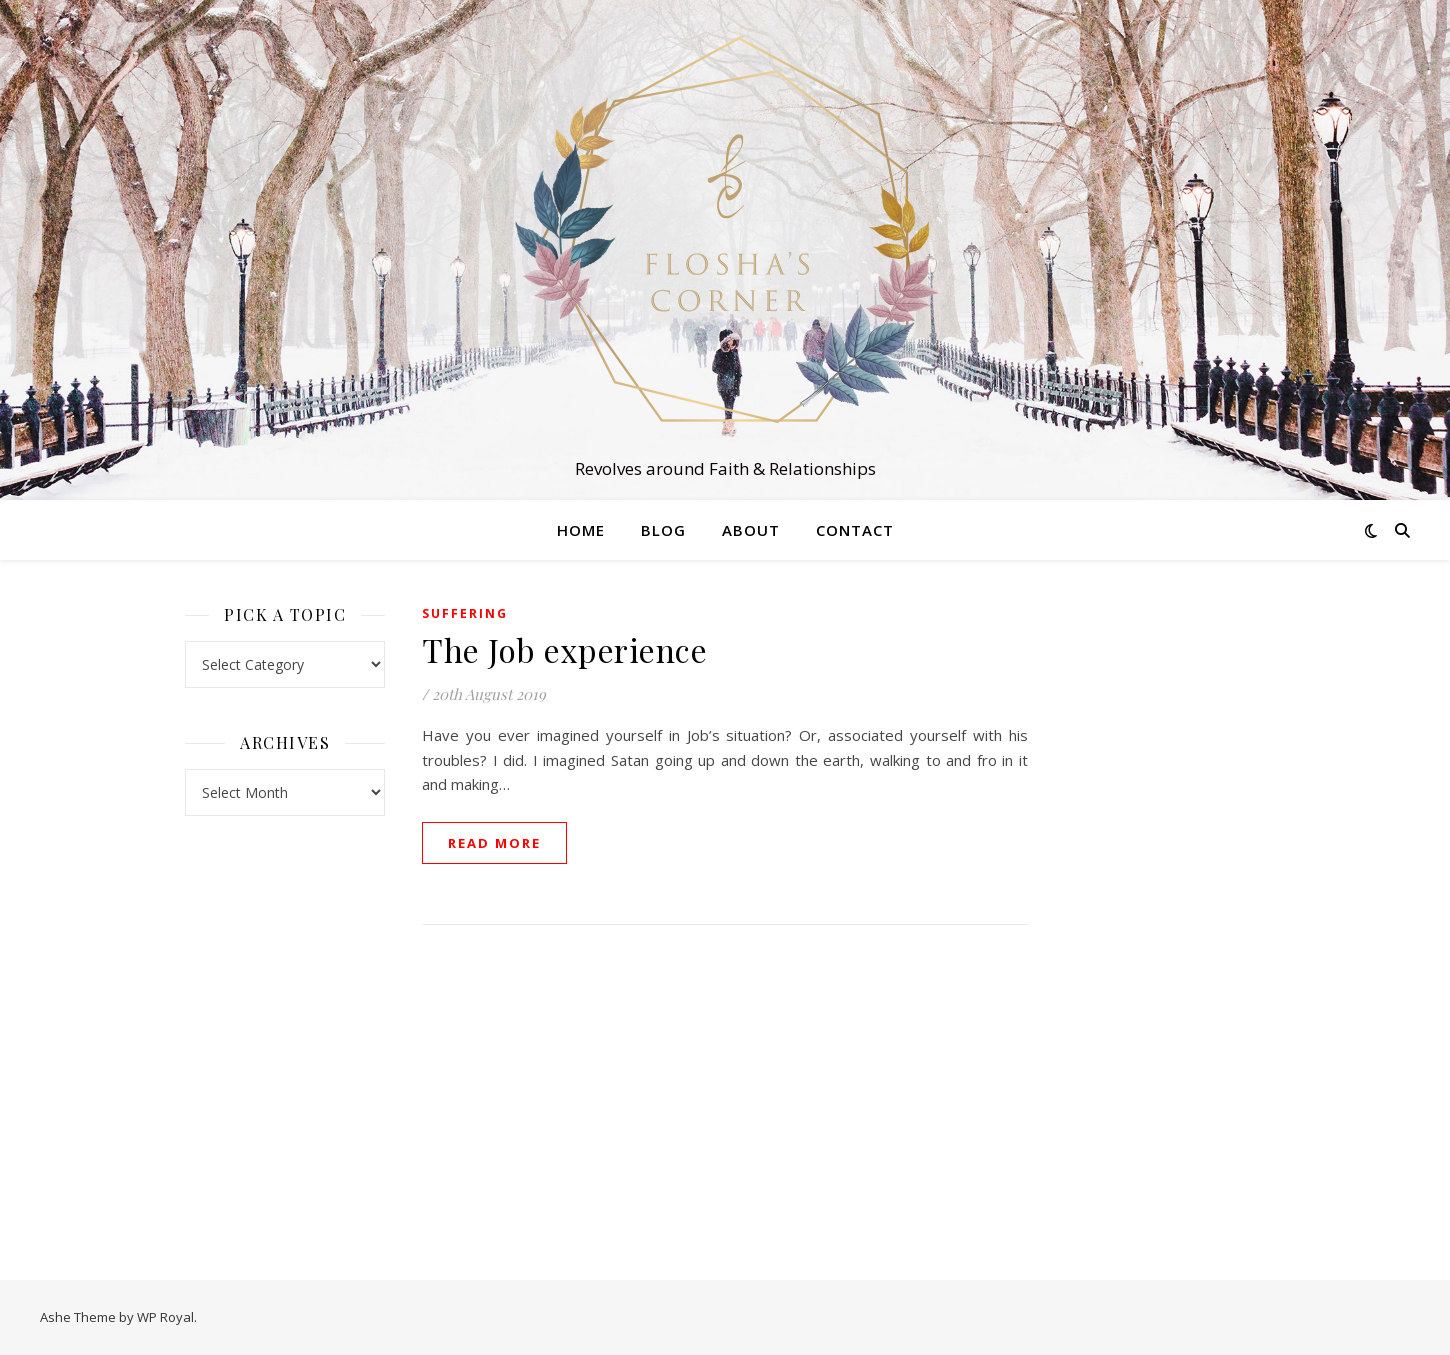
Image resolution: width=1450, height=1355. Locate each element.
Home (581, 530)
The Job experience (564, 649)
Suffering (465, 613)
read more (494, 843)
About (751, 530)
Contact (855, 530)
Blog (663, 530)
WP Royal (165, 1317)
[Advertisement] (1165, 900)
